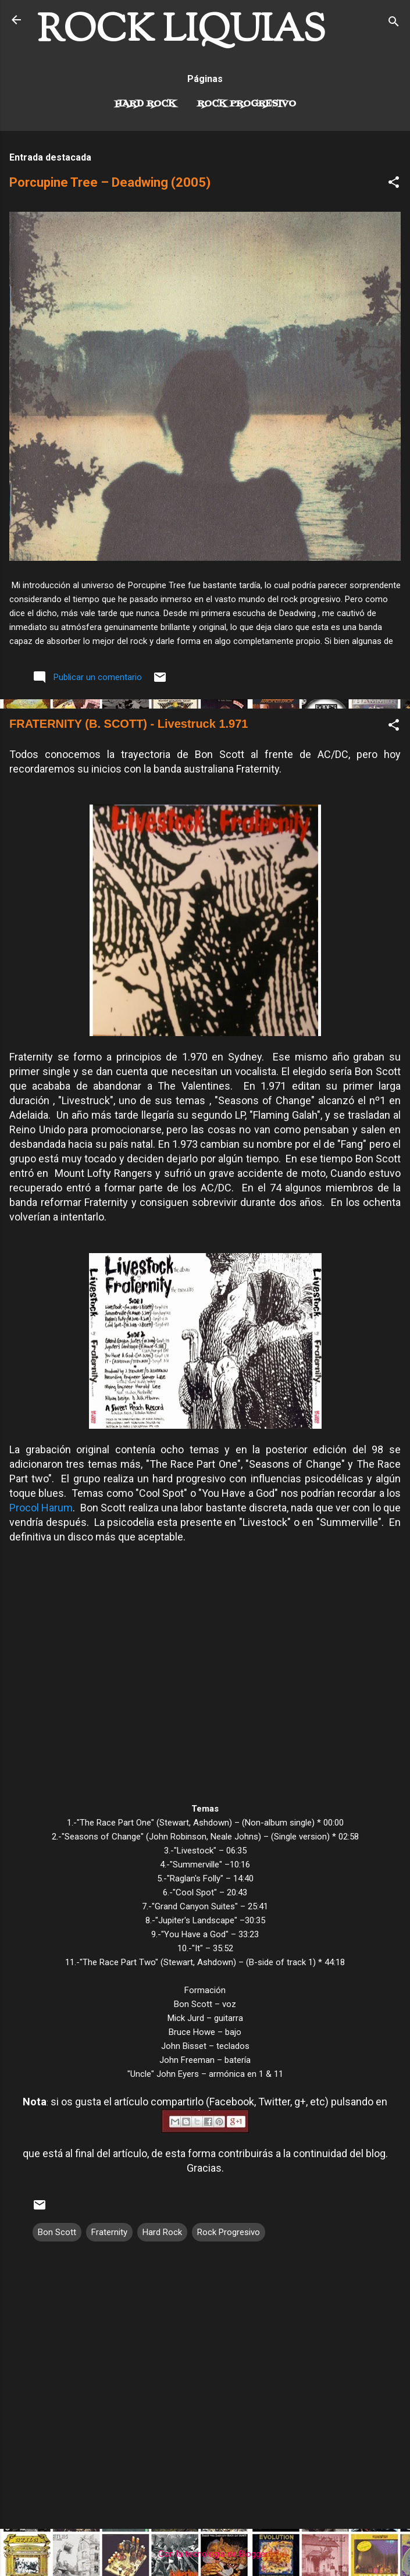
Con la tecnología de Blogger (205, 2554)
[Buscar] (394, 23)
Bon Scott (57, 2232)
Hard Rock (145, 104)
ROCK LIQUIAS (181, 31)
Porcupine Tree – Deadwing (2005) (110, 182)
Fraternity (109, 2232)
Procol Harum (41, 1508)
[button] (394, 184)
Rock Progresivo (246, 104)
